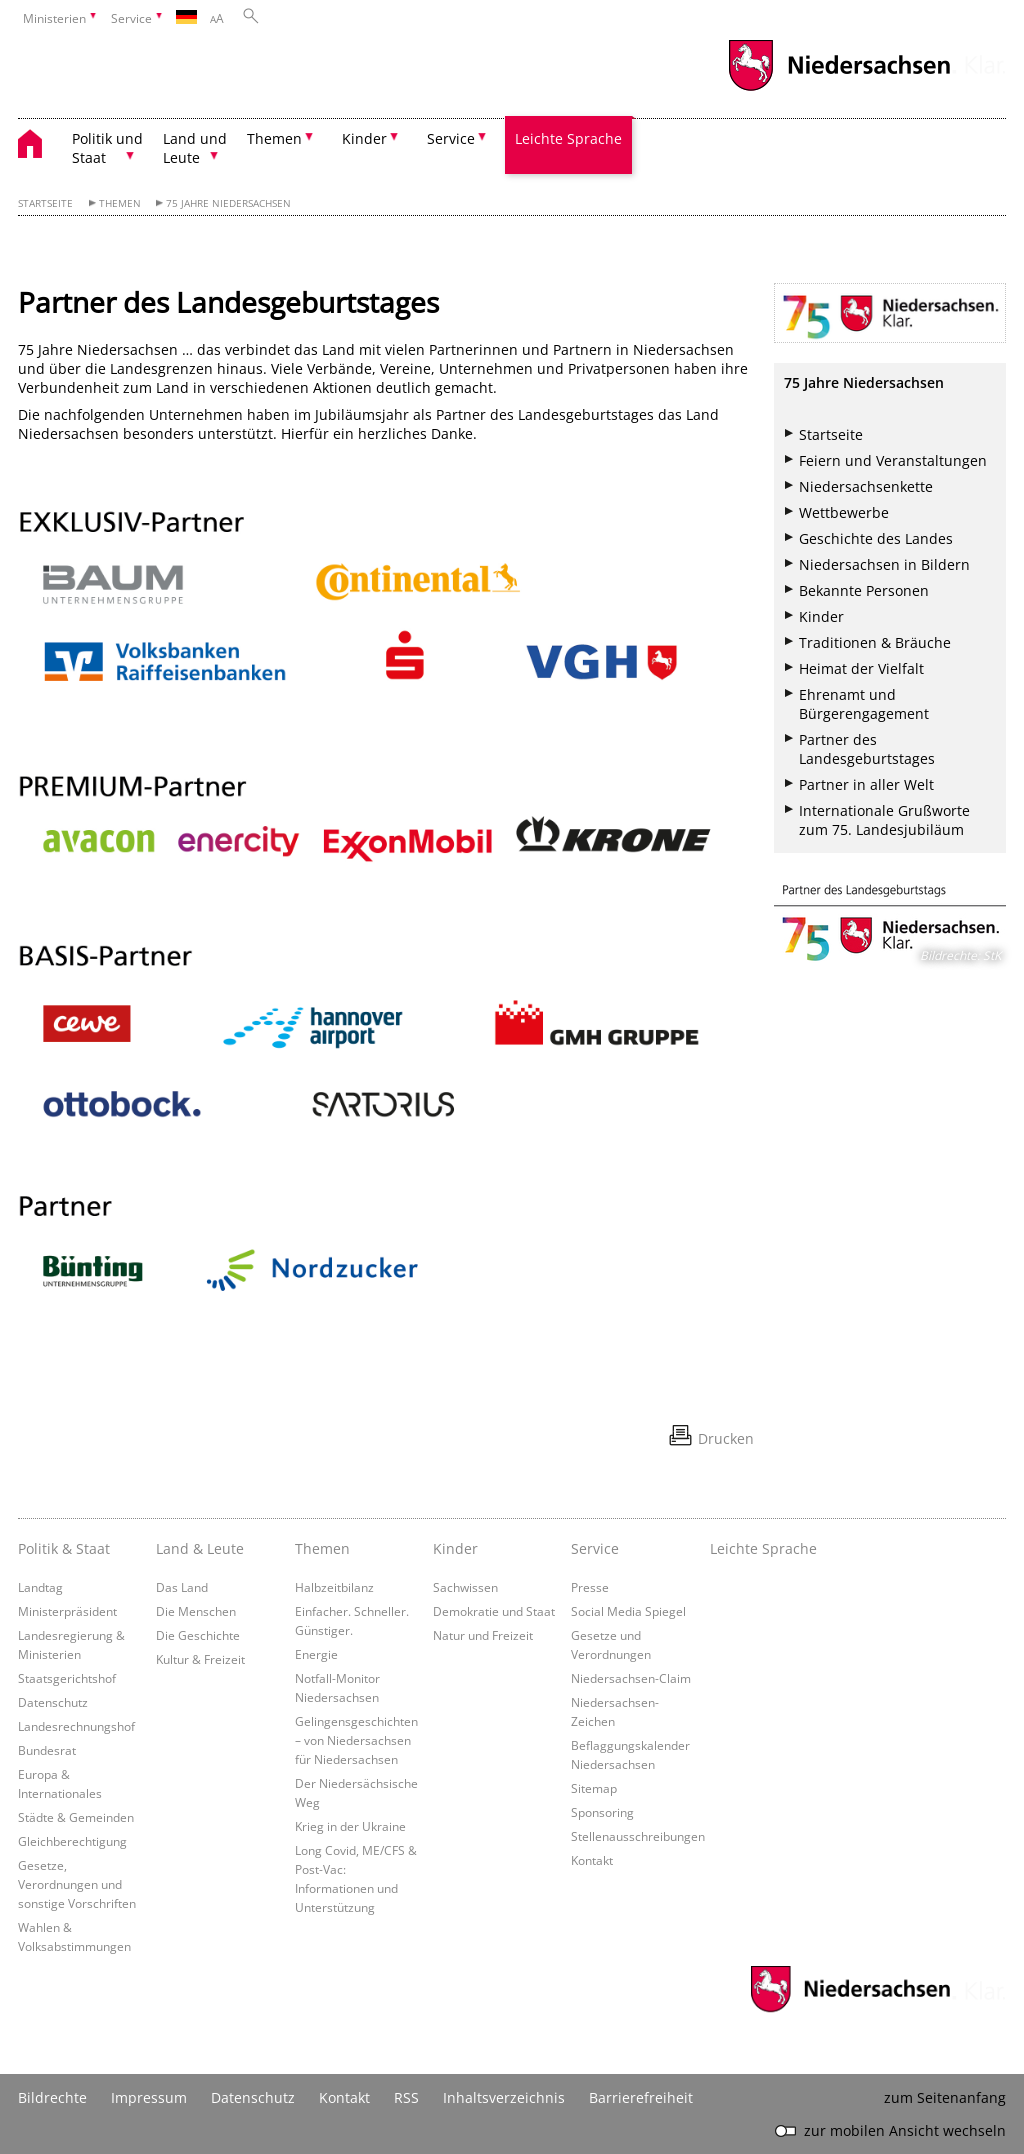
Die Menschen (196, 1611)
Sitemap (594, 1788)
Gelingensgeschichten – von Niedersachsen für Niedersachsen (356, 1740)
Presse (590, 1587)
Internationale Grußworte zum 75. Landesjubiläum (884, 820)
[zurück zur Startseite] (40, 146)
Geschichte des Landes (876, 538)
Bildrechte (52, 2097)
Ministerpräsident (67, 1611)
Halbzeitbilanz (334, 1587)
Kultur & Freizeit (200, 1659)
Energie (316, 1654)
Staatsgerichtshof (67, 1678)
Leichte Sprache (568, 138)
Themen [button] (274, 138)
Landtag (40, 1587)
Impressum (149, 2097)
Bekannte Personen (864, 590)
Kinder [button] (364, 138)
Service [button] (451, 138)
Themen (120, 203)
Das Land (182, 1587)
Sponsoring (602, 1812)
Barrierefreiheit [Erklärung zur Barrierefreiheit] (641, 2097)
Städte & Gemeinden (76, 1817)
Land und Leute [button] (195, 148)
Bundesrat (47, 1750)
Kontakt (592, 1860)
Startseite (45, 203)
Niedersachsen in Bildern (884, 564)
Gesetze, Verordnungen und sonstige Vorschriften (77, 1884)
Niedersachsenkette (866, 486)
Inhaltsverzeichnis (504, 2097)
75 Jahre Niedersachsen (228, 203)
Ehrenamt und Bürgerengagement (864, 704)
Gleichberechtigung (72, 1841)
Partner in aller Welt (866, 784)
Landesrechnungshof (76, 1726)
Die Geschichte (198, 1635)
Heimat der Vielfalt (861, 668)
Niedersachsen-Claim (631, 1678)
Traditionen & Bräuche (875, 642)
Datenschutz (53, 1702)
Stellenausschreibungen (638, 1836)
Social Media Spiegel (628, 1611)
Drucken (726, 1438)
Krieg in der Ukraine (350, 1826)
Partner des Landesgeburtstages (867, 749)
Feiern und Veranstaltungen (893, 460)
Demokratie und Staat (494, 1611)
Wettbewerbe (844, 512)
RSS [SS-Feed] (406, 2097)
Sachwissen (465, 1587)
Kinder (821, 616)
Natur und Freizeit (483, 1635)
